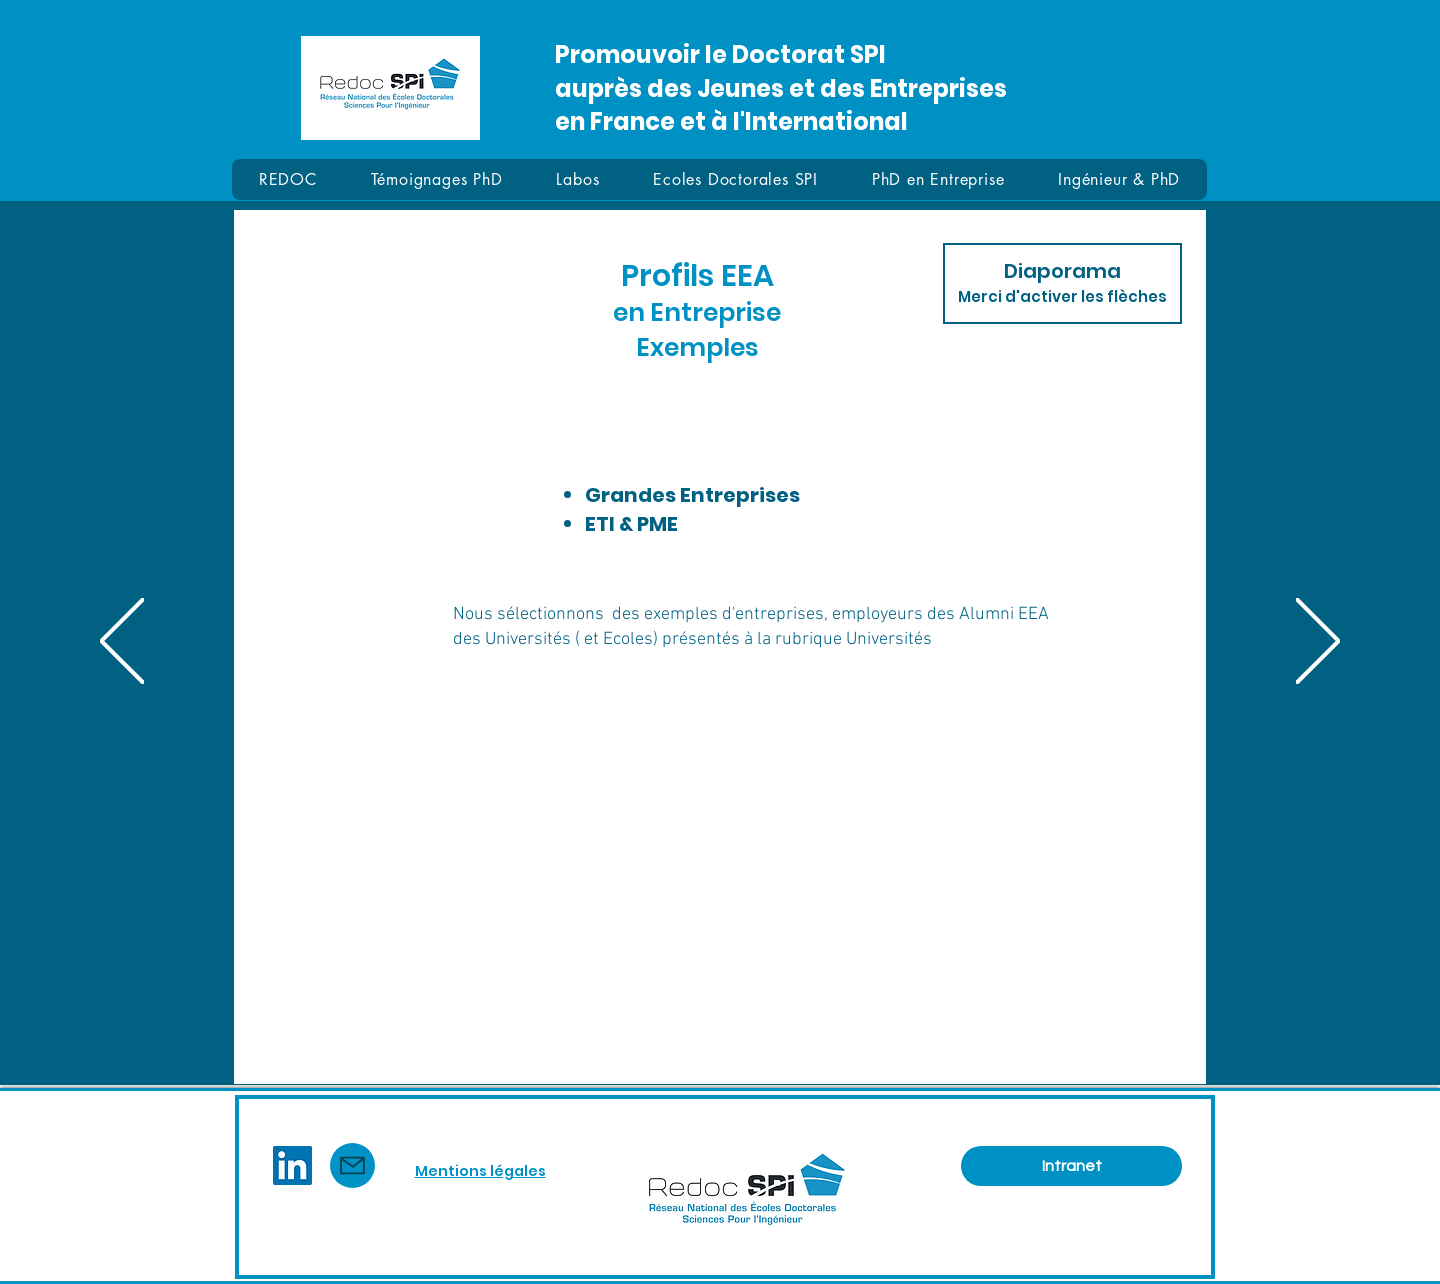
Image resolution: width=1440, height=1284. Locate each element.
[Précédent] (122, 642)
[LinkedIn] (292, 1165)
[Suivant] (1318, 642)
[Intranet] (1071, 1166)
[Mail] (352, 1165)
